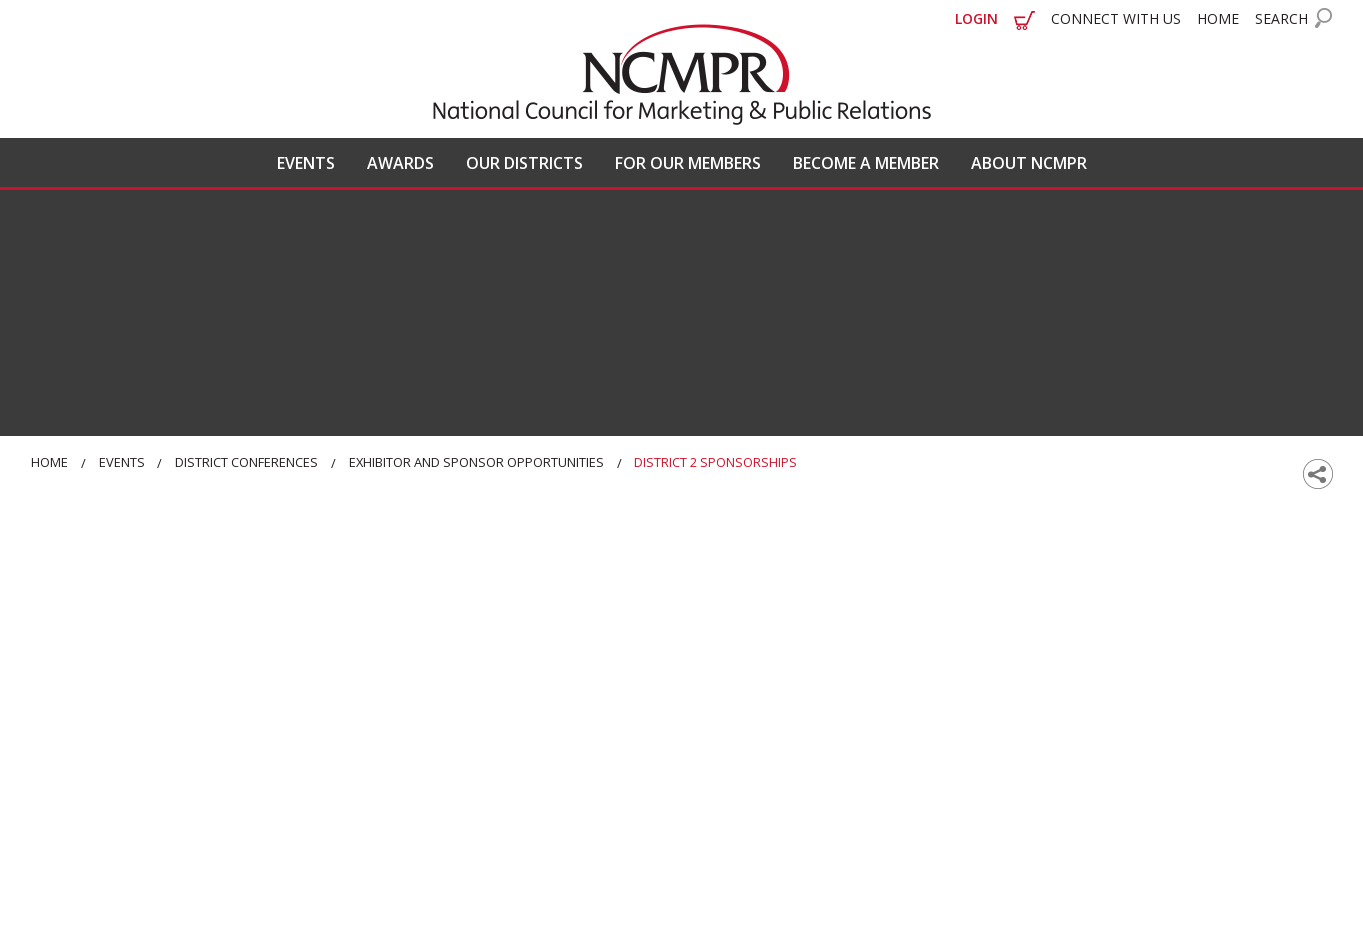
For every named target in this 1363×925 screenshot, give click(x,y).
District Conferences (246, 462)
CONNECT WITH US (1116, 18)
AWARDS (400, 163)
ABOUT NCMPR (1029, 163)
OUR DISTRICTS (524, 163)
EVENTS (306, 163)
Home (49, 462)
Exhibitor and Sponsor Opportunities (476, 462)
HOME (1218, 18)
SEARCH (1281, 18)
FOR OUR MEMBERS (688, 163)
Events (122, 462)
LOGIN (976, 18)
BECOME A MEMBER (866, 163)
